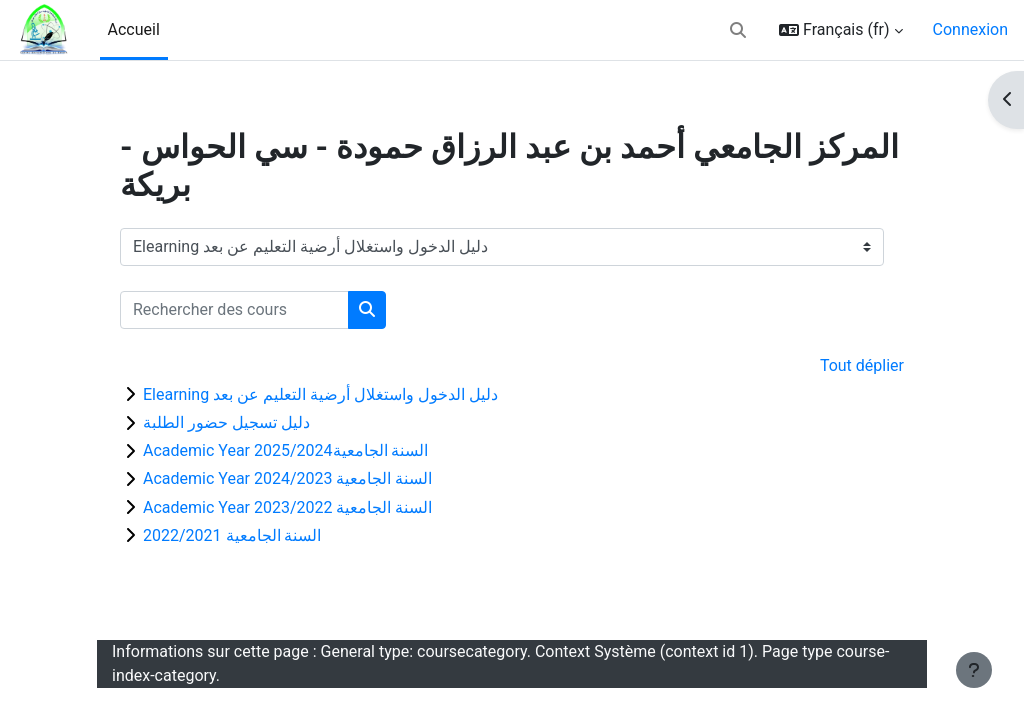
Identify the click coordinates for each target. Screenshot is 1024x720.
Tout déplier (862, 365)
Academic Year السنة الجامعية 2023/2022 (287, 507)
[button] (738, 30)
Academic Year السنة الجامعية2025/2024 (285, 450)
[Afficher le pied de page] (974, 670)
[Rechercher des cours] (234, 310)
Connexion (970, 29)
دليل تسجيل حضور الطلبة (226, 422)
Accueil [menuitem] (134, 29)
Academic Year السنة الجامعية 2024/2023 (287, 478)
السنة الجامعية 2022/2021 (232, 535)
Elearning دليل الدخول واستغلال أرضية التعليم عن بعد (320, 394)
